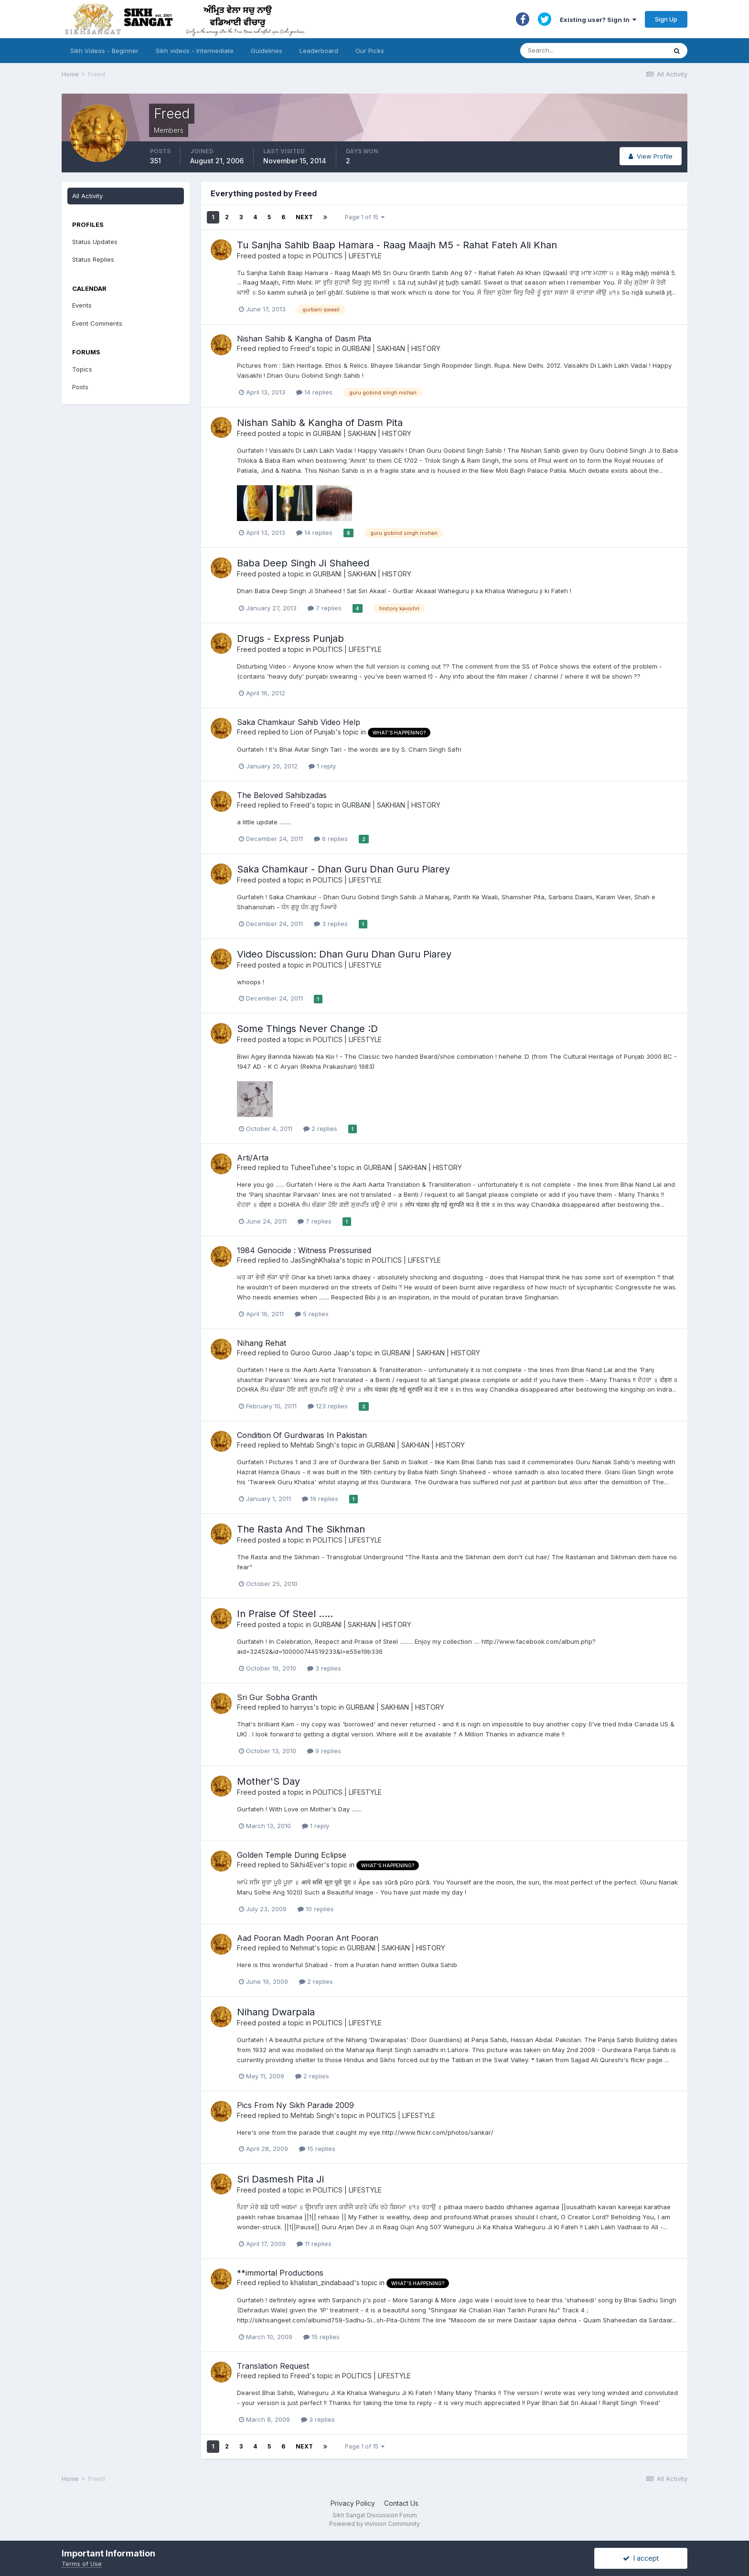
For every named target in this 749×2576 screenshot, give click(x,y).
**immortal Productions (280, 2273)
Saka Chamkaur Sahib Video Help (298, 722)
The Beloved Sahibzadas (282, 795)
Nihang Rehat (261, 1343)
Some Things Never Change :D (307, 1028)
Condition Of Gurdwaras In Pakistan (302, 1435)
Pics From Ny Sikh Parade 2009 (295, 2105)
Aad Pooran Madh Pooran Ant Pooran (307, 1938)
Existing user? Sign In (598, 19)
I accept (641, 2558)
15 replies (317, 2148)
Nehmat (302, 1948)
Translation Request (273, 2366)
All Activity (87, 196)
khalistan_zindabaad (322, 2282)
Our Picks (369, 50)
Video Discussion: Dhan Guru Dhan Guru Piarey (344, 954)
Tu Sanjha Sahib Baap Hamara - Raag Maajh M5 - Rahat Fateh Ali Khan (397, 245)
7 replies (325, 608)
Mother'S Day (268, 1781)
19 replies (320, 1498)
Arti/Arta (252, 1157)
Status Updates (95, 241)
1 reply (322, 766)
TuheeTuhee (310, 1167)
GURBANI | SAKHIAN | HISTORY (391, 348)
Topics (82, 369)
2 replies (320, 1128)
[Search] (584, 50)
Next (304, 217)
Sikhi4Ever (307, 1865)
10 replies (316, 1909)
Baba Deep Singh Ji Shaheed (303, 563)
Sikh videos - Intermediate (195, 50)
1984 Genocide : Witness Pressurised (304, 1250)
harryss (301, 1707)
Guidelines (266, 50)
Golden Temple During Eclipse (291, 1855)
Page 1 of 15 (365, 217)
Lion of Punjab (312, 732)
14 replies (314, 392)
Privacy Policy (353, 2503)
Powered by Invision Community (374, 2523)
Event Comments (97, 323)
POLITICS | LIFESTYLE (347, 256)
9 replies (324, 1751)
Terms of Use (82, 2563)
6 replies (331, 838)
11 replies (314, 2243)
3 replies (331, 923)
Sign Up (666, 19)
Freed (246, 256)
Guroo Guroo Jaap (319, 1353)
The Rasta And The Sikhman (301, 1529)
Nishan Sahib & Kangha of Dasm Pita (304, 338)
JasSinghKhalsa (315, 1260)
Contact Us (401, 2503)
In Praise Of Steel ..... (285, 1613)
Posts (80, 387)
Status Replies (93, 259)
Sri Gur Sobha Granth (277, 1697)
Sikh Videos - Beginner (104, 50)
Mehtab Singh (312, 1445)
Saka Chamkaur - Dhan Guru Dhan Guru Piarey (343, 869)
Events (82, 305)
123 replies (328, 1406)
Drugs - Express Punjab (290, 638)
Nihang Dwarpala (276, 2012)
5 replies (312, 1314)
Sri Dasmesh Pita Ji (280, 2179)
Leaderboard (319, 50)
